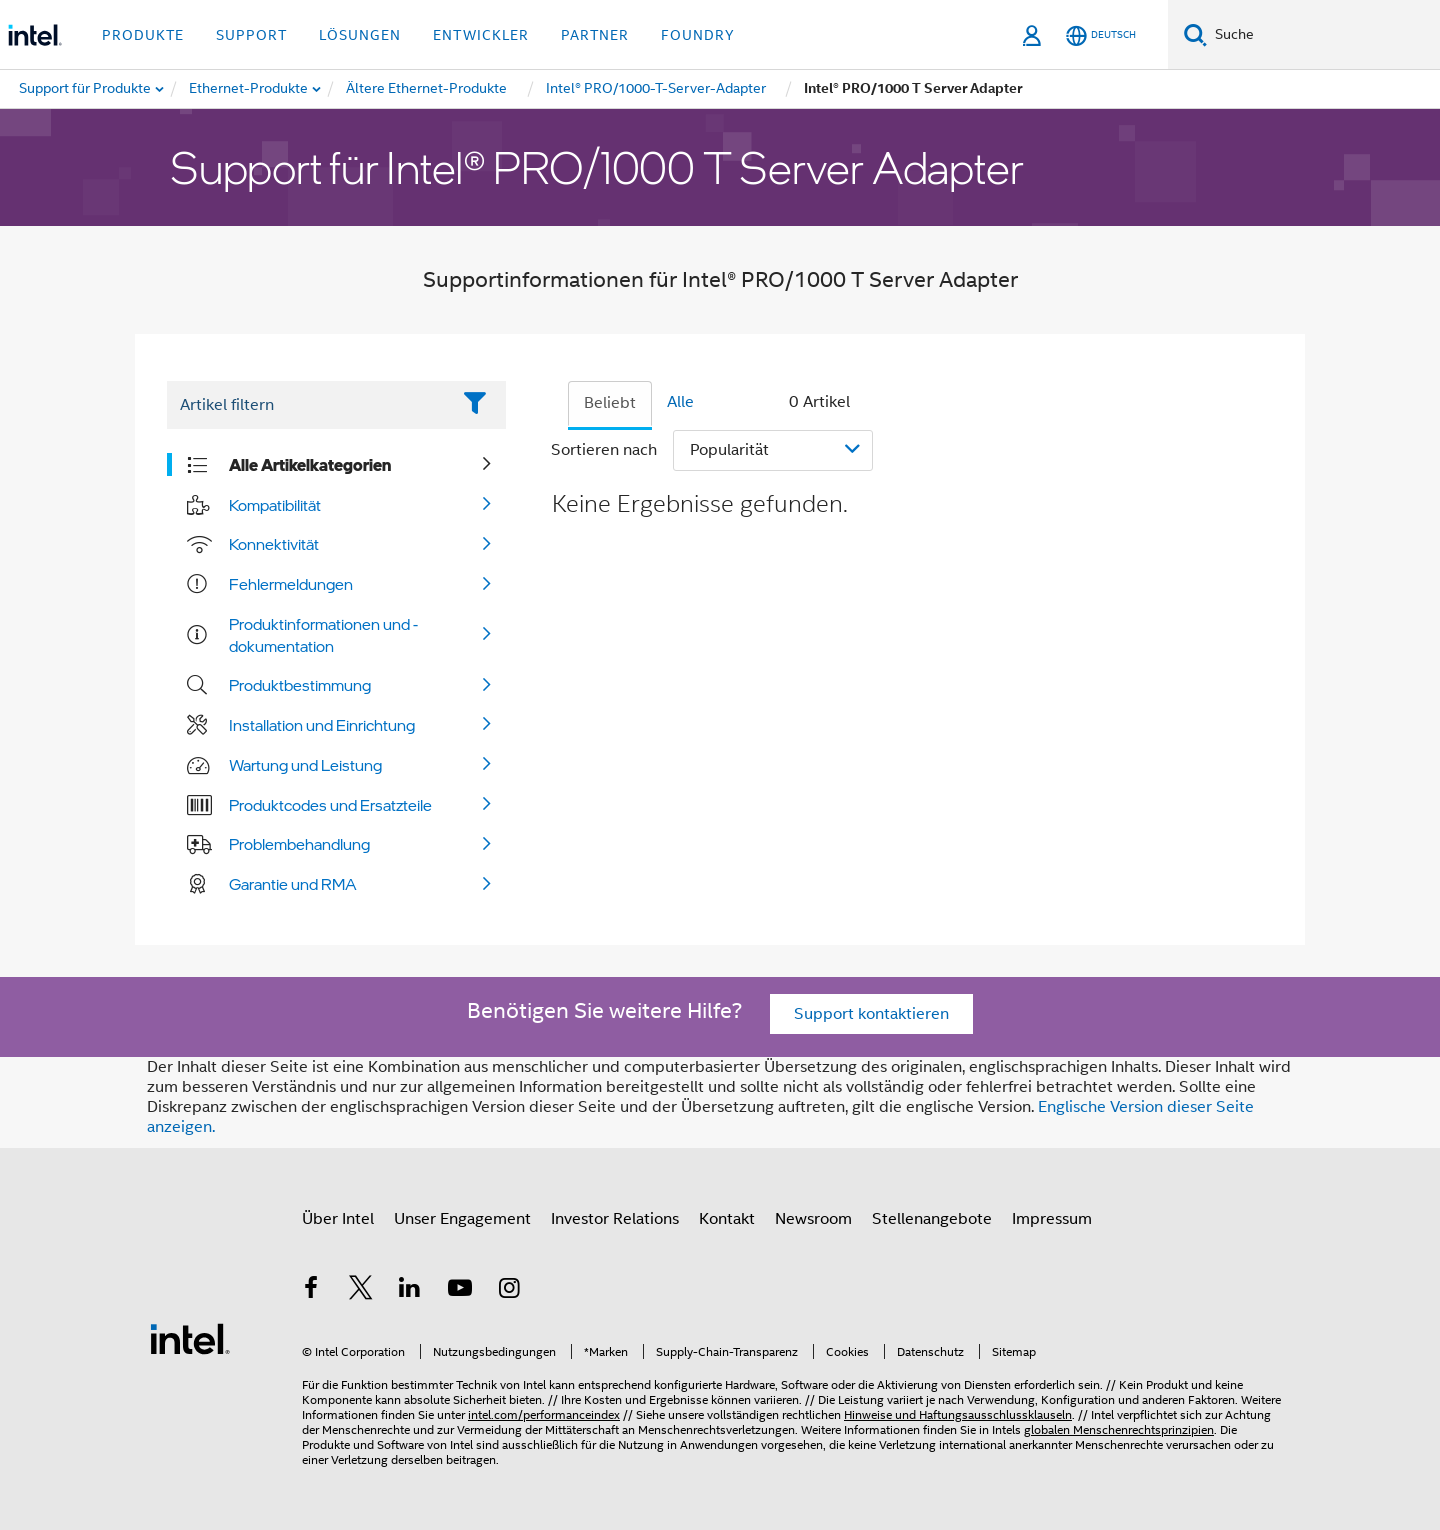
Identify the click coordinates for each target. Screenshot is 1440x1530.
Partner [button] (595, 35)
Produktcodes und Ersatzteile (330, 805)
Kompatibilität (275, 505)
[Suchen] (1195, 34)
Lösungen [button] (360, 35)
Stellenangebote (932, 1219)
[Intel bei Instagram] (509, 1291)
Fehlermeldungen (291, 584)
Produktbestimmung (300, 685)
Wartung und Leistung (305, 765)
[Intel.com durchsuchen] (1323, 35)
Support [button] (251, 35)
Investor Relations (615, 1219)
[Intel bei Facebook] (311, 1291)
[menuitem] (249, 89)
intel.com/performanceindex (544, 1414)
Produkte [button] (143, 35)
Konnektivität (274, 544)
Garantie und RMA (293, 884)
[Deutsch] (1101, 35)
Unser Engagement (462, 1219)
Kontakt (727, 1219)
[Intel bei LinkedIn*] (410, 1291)
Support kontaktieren (871, 1014)
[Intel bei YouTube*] (460, 1291)
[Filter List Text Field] (308, 405)
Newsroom (813, 1219)
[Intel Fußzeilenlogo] (190, 1338)
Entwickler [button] (481, 35)
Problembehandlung (299, 844)
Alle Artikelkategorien (310, 465)
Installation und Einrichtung (322, 725)
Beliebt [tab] (610, 403)
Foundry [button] (698, 35)
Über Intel (338, 1219)
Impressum (1052, 1219)
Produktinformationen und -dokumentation (323, 635)
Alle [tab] (680, 402)
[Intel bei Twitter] (361, 1291)
